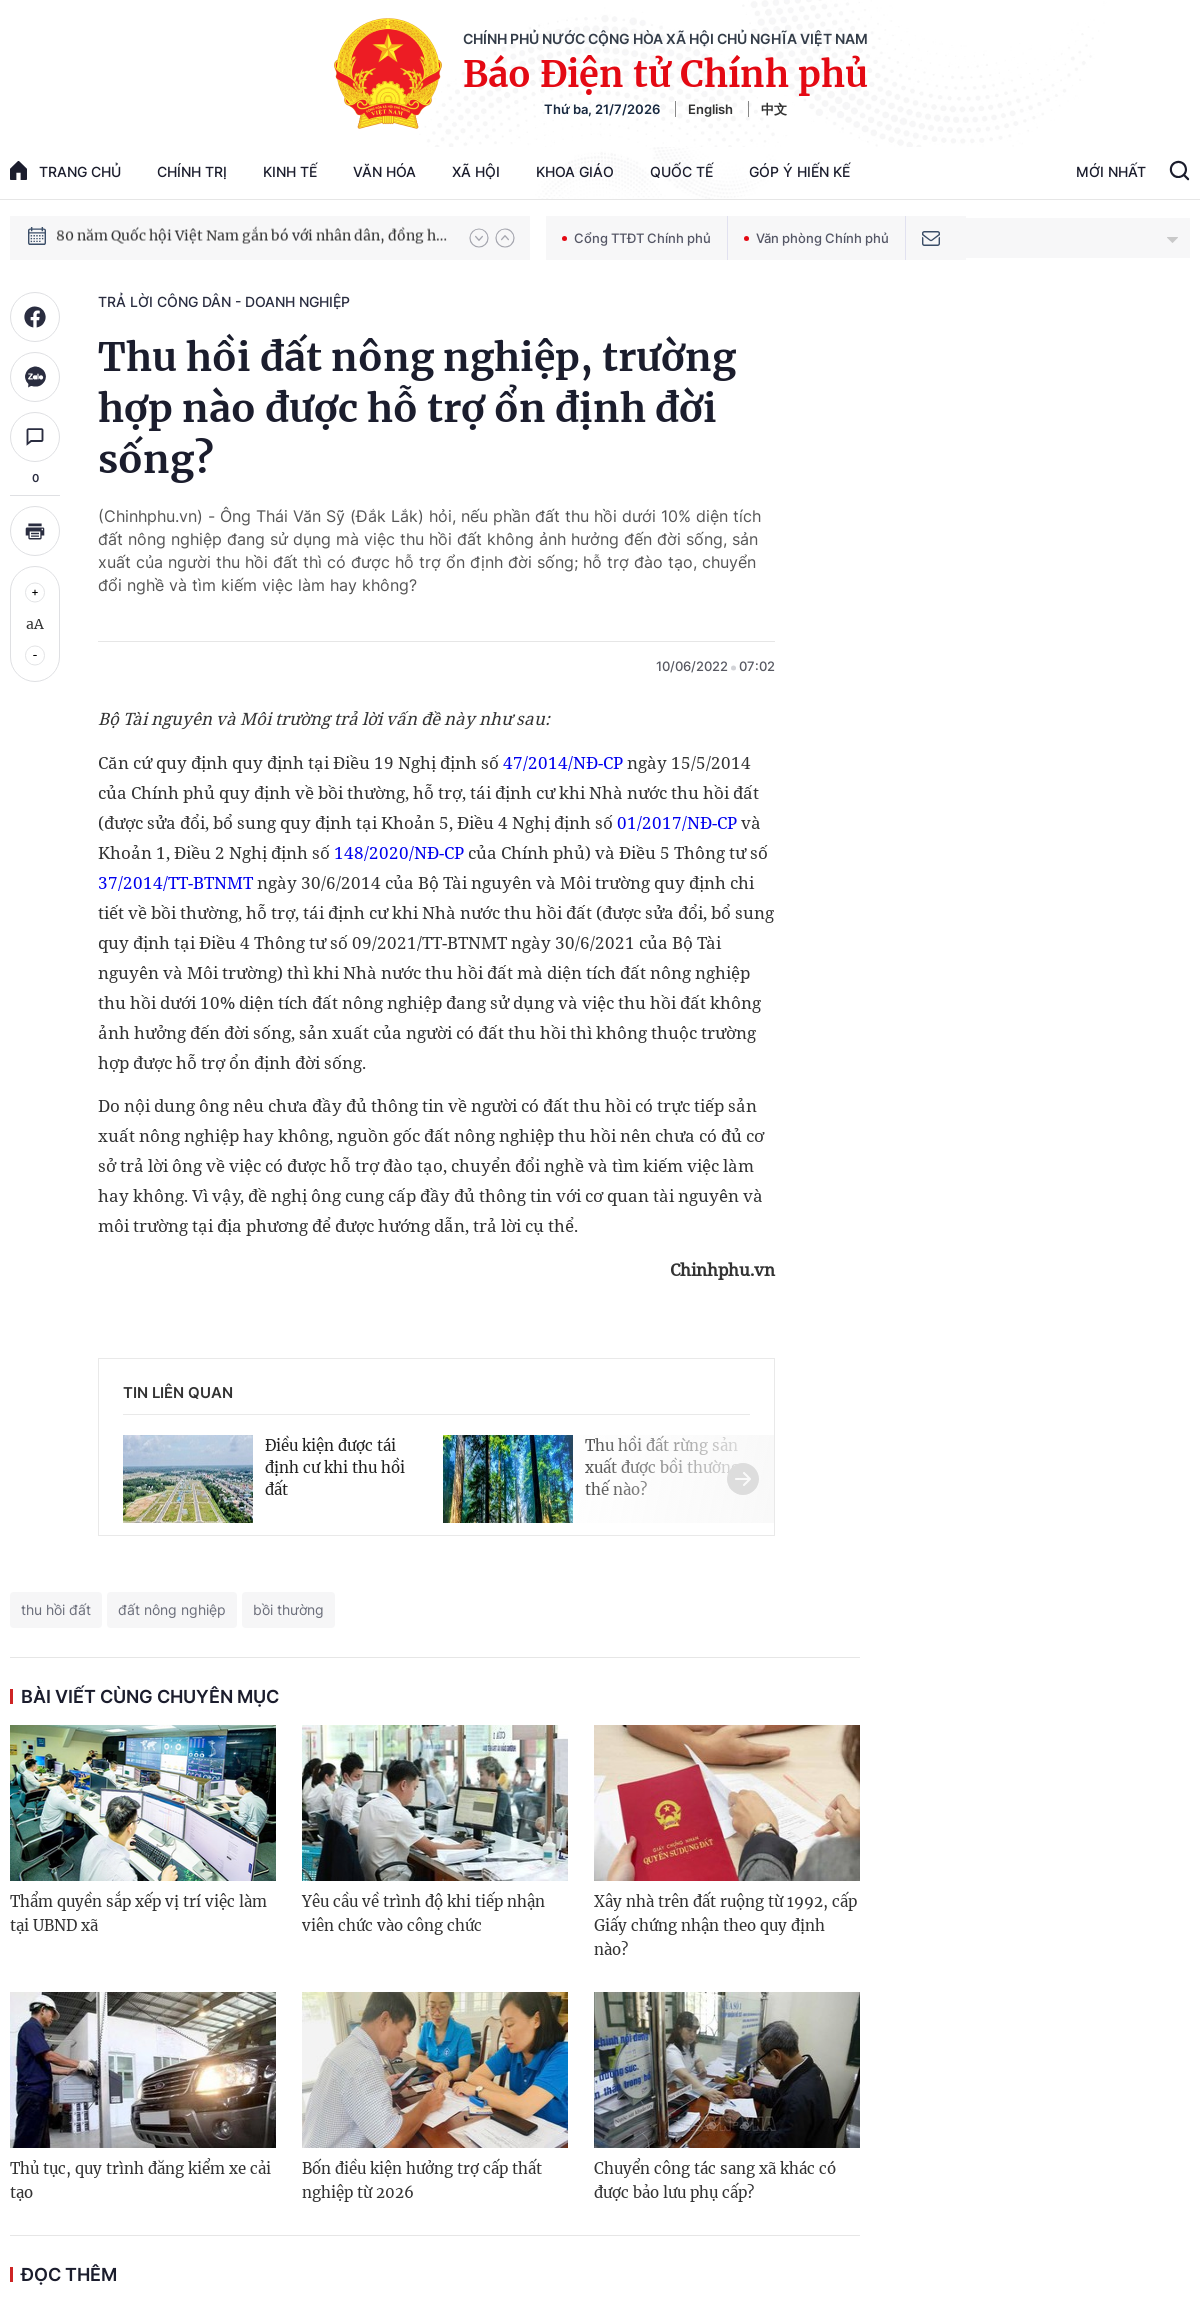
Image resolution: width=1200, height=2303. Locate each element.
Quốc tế (681, 171)
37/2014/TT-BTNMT (175, 882)
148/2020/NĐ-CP (399, 852)
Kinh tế (290, 171)
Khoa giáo (575, 171)
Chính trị (192, 171)
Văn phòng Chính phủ (816, 238)
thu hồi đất (56, 1609)
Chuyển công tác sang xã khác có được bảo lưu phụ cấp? (715, 2180)
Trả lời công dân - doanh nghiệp (224, 301)
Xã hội (476, 171)
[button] (479, 238)
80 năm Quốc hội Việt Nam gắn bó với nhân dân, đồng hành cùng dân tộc (253, 237)
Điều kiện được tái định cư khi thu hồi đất (335, 1467)
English (710, 109)
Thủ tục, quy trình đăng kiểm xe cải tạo (140, 2180)
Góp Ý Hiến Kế (799, 171)
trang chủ (65, 170)
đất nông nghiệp (172, 1609)
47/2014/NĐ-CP (563, 762)
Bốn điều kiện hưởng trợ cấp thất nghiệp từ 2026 (422, 2180)
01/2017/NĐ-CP (677, 822)
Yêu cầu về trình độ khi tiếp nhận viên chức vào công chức (423, 1913)
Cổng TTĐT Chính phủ (636, 238)
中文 (774, 109)
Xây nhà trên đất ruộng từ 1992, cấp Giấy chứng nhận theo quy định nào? (725, 1925)
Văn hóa (384, 171)
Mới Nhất (1111, 171)
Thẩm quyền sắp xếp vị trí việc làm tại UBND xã (138, 1913)
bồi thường (288, 1609)
